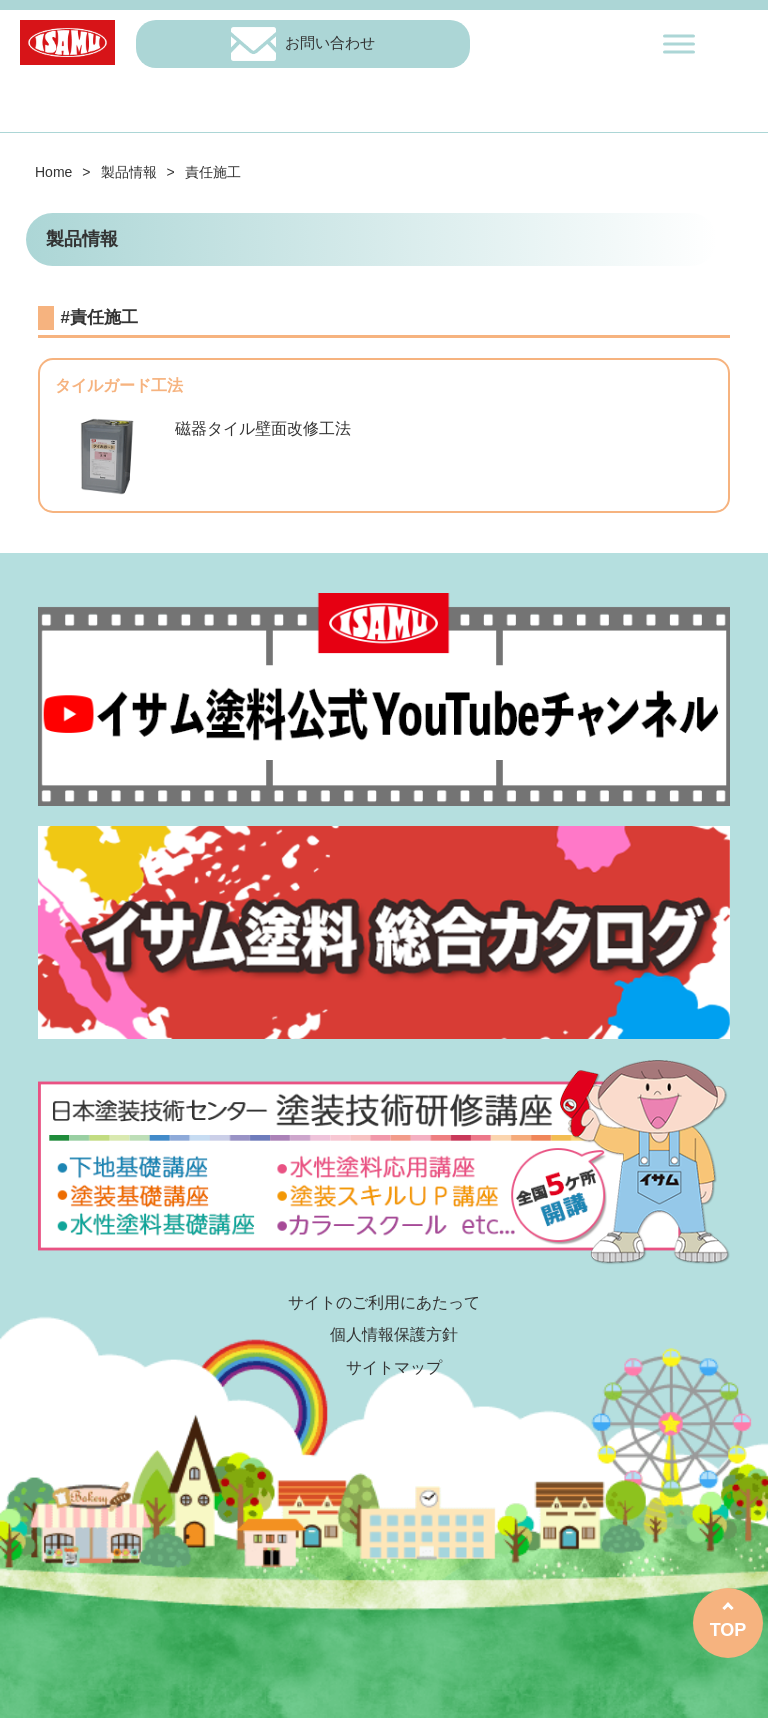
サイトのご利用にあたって (384, 1302)
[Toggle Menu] (679, 43)
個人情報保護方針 (394, 1334)
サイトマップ (394, 1367)
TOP (728, 1630)
